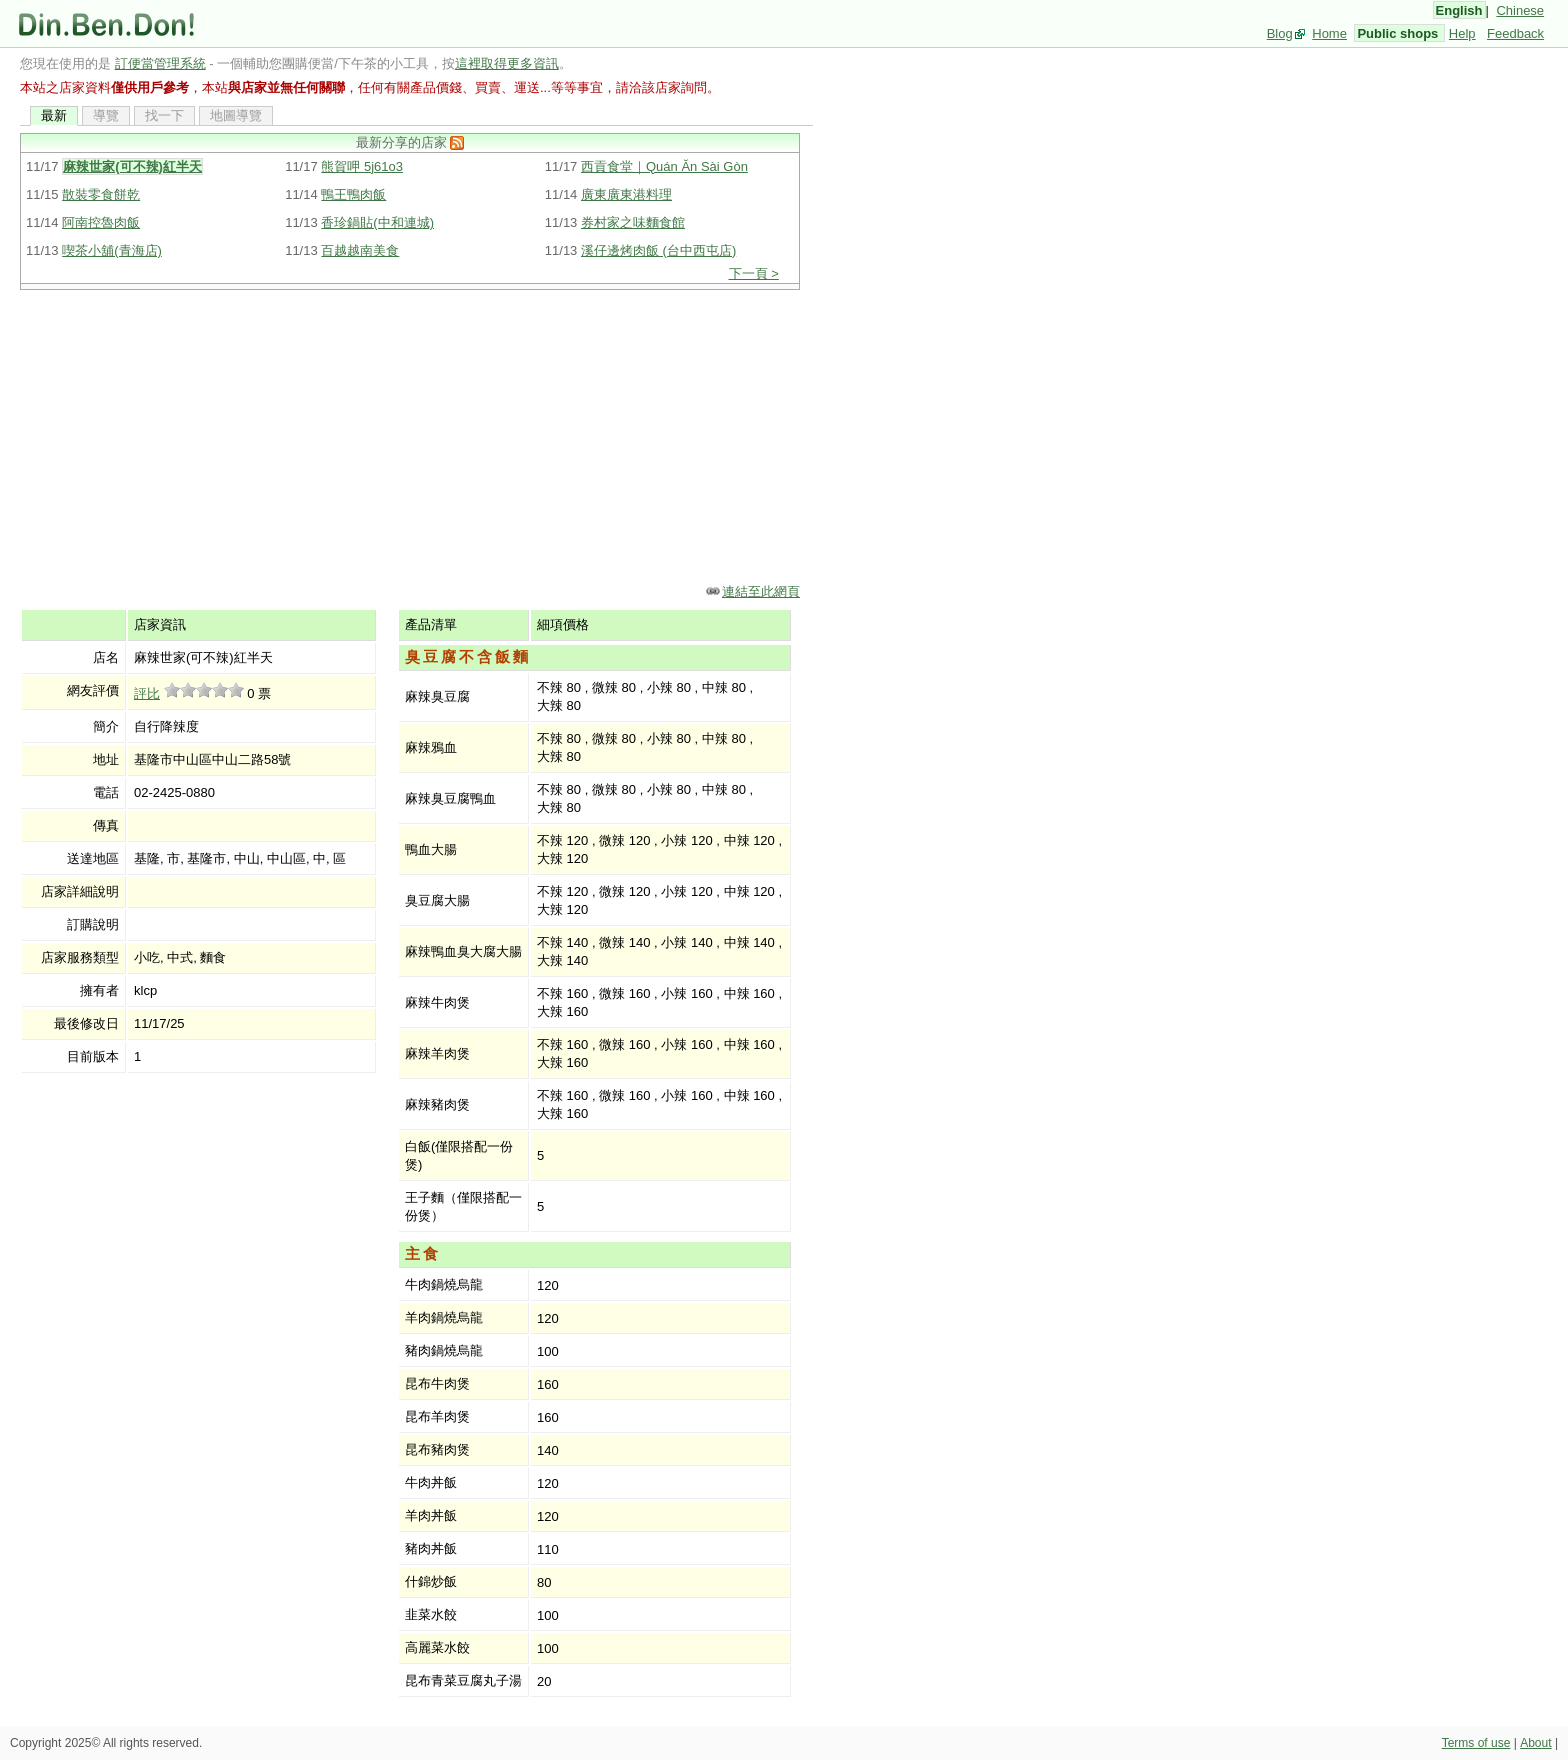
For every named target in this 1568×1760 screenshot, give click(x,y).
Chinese (1520, 10)
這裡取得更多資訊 (507, 63)
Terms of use (1476, 1743)
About (1535, 1743)
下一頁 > (754, 273)
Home (1329, 33)
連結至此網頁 (761, 591)
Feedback (1515, 33)
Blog (1280, 33)
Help (1462, 33)
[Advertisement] (416, 435)
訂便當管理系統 (160, 63)
